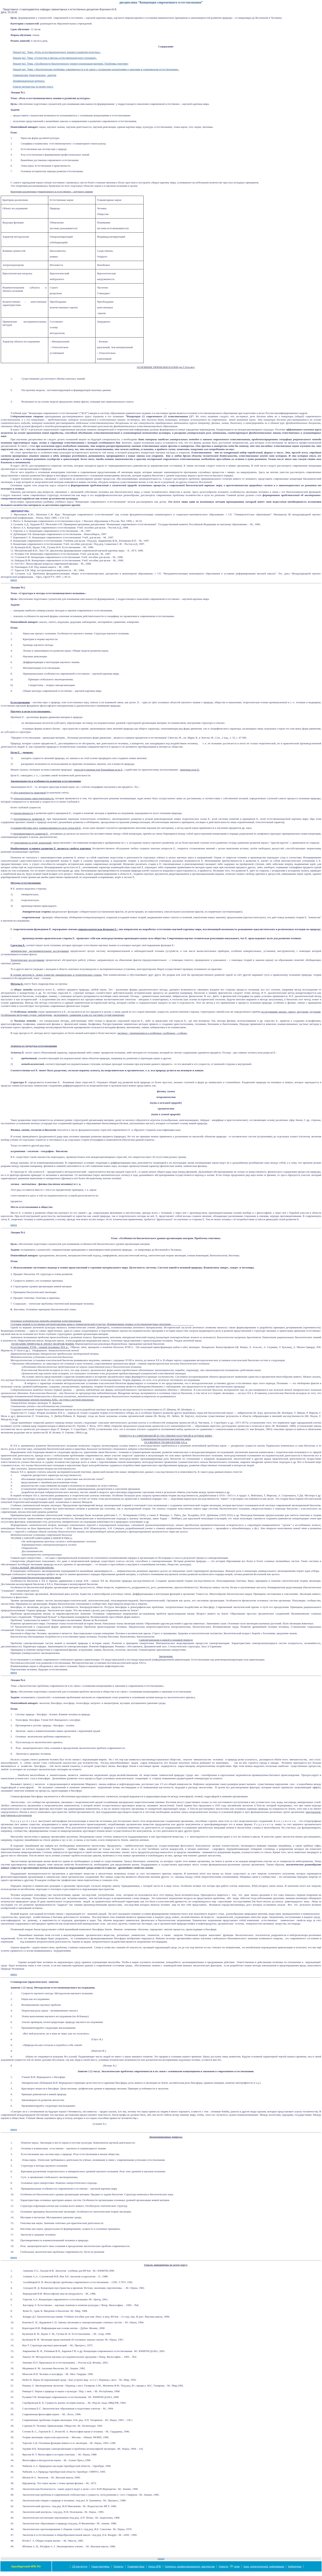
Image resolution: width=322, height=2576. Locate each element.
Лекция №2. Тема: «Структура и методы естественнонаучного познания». (55, 58)
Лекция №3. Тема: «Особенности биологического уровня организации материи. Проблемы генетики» (70, 63)
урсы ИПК (154, 2566)
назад (161, 2558)
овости (223, 2566)
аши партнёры (100, 2566)
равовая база (135, 2566)
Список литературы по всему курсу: (33, 86)
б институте (79, 2566)
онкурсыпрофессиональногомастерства (190, 2566)
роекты (118, 2566)
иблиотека (294, 2566)
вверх (13, 580)
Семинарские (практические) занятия (34, 75)
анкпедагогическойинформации (264, 2566)
